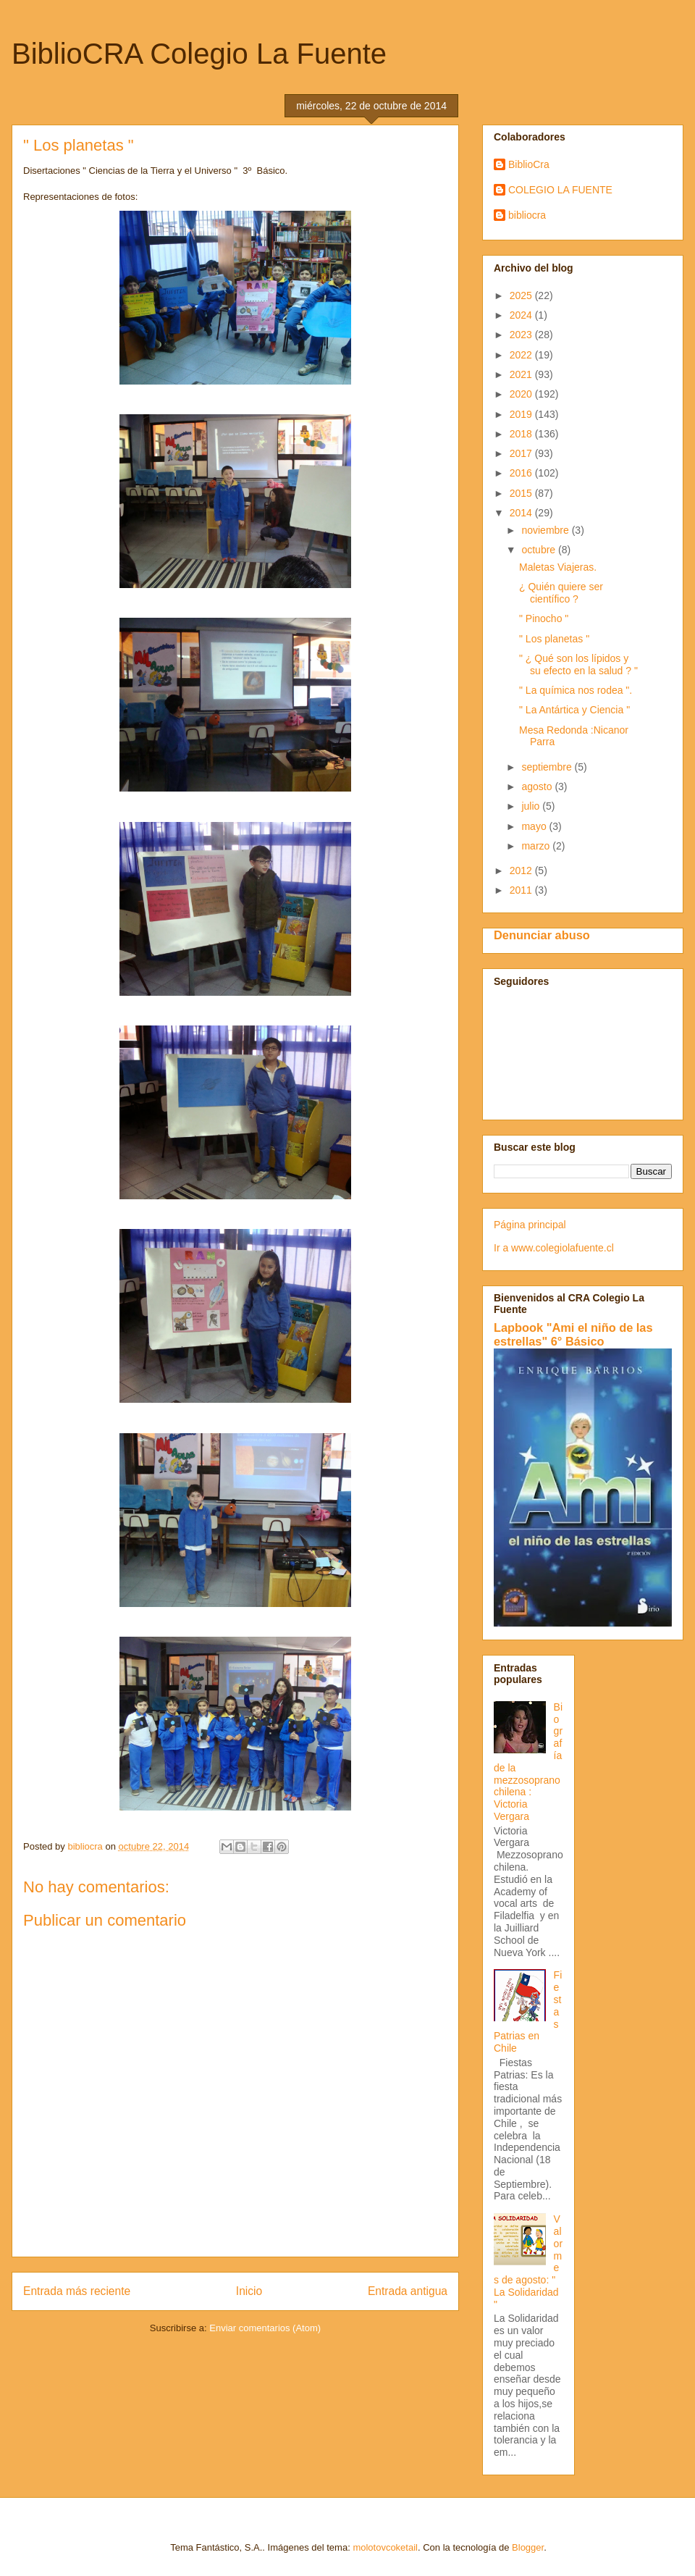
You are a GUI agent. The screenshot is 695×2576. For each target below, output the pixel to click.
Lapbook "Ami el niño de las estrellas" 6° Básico (573, 1334)
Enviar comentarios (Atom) (265, 2328)
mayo (535, 826)
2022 (522, 355)
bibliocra (527, 215)
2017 (522, 453)
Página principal (530, 1224)
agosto (538, 786)
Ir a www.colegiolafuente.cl (554, 1248)
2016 (522, 473)
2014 (522, 513)
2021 (522, 374)
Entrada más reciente (76, 2291)
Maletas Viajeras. (558, 567)
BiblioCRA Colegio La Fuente (199, 54)
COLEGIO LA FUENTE (560, 190)
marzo (536, 846)
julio (531, 806)
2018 (522, 434)
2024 (522, 315)
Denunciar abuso (542, 934)
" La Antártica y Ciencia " (574, 710)
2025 (522, 295)
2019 (522, 414)
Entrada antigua (407, 2291)
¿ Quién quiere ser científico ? (561, 593)
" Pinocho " (543, 618)
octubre (539, 549)
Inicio (249, 2291)
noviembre (546, 530)
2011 (522, 890)
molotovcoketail (385, 2547)
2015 (522, 493)
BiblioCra (528, 164)
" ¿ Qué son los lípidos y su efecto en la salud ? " (578, 664)
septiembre (547, 767)
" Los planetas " (554, 639)
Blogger (528, 2547)
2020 (522, 394)
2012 (522, 870)
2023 (522, 334)
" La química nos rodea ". (575, 690)
